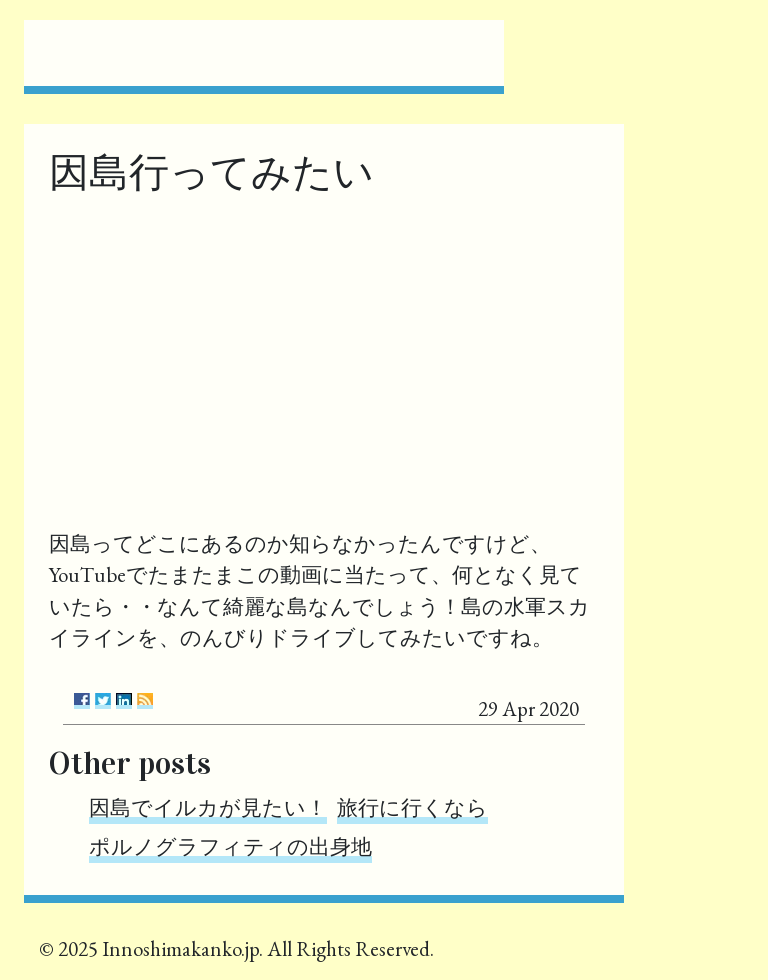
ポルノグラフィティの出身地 (230, 846)
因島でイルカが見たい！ (208, 807)
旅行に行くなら (412, 807)
